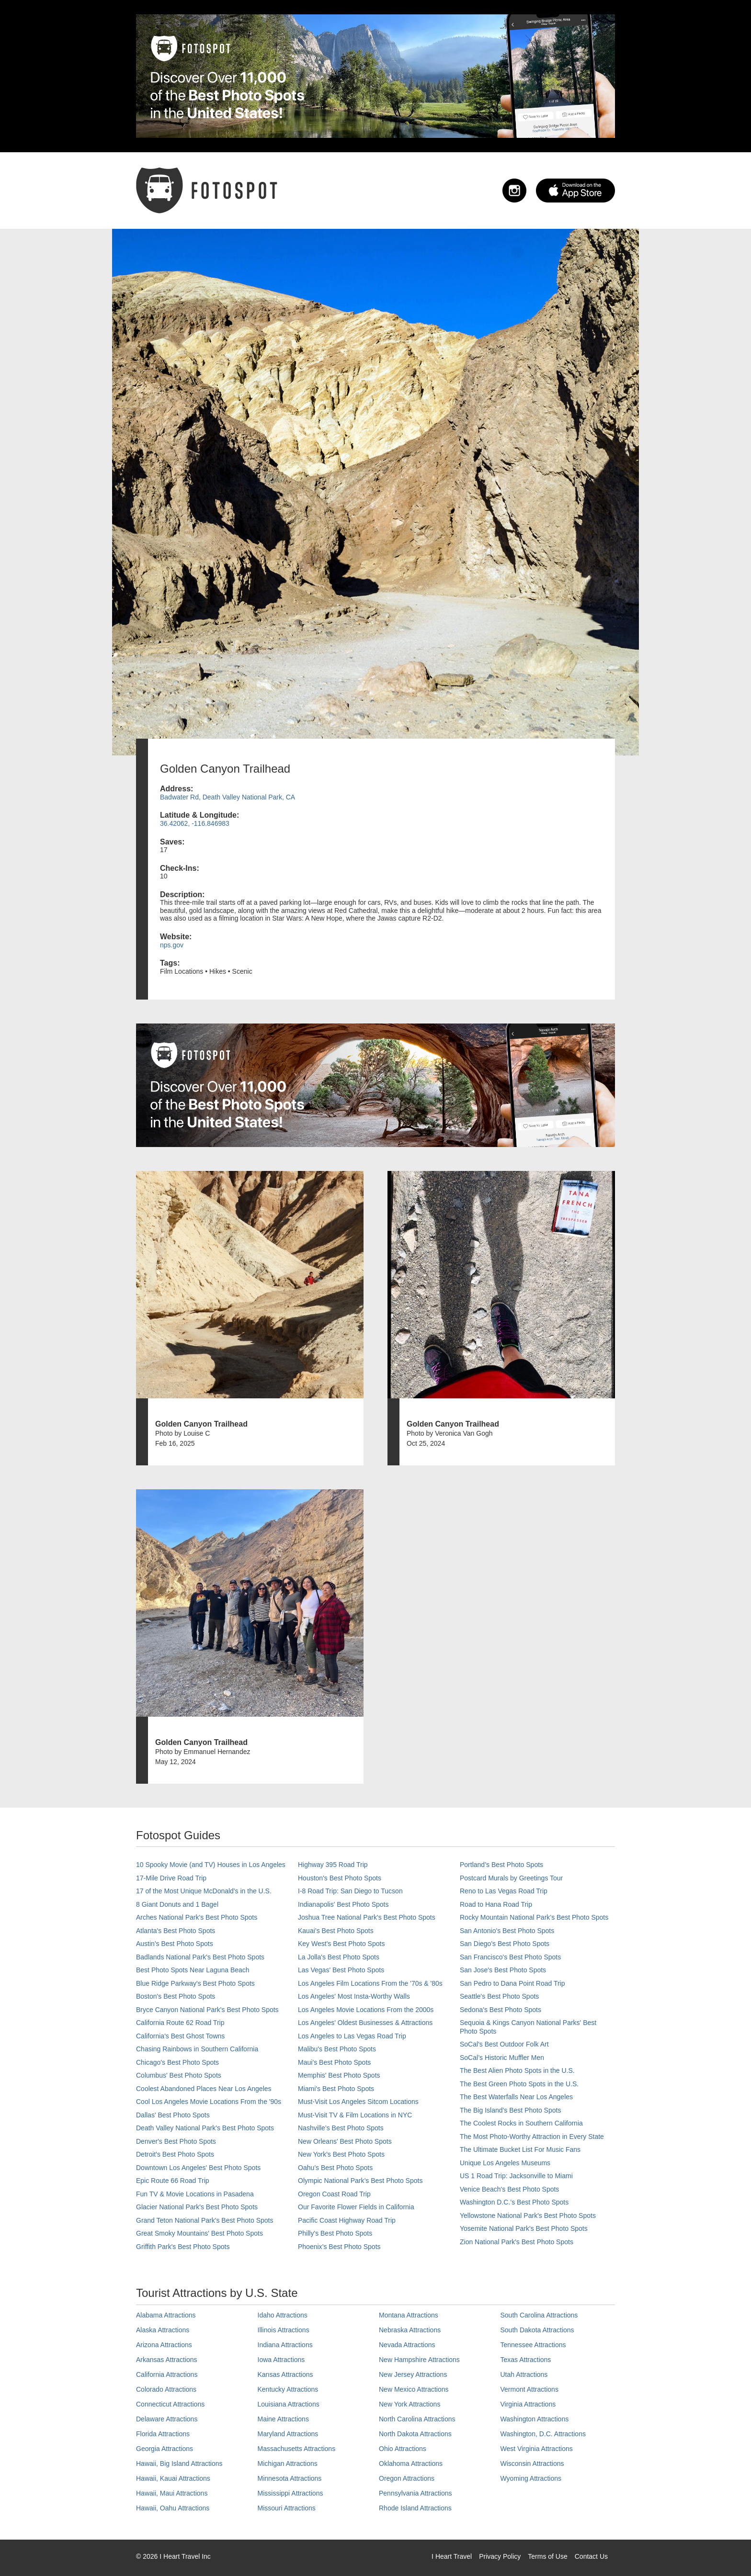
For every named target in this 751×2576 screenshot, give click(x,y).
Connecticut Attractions (170, 2404)
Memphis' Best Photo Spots (339, 2075)
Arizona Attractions (164, 2345)
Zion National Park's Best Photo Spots (516, 2242)
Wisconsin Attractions (532, 2463)
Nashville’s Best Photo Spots (341, 2128)
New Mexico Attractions (414, 2389)
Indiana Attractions (285, 2345)
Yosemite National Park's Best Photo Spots (524, 2228)
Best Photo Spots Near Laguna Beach (193, 1970)
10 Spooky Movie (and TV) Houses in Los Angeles (210, 1864)
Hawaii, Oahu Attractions (172, 2508)
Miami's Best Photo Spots (336, 2088)
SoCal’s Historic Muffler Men (502, 2057)
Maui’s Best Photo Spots (334, 2062)
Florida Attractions (163, 2434)
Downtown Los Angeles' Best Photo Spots (198, 2167)
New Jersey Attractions (413, 2374)
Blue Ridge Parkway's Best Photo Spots (195, 1983)
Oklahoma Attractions (411, 2463)
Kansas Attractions (285, 2374)
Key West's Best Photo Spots (341, 1943)
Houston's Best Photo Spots (339, 1878)
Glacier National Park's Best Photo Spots (197, 2207)
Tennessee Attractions (533, 2345)
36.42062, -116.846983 (194, 823)
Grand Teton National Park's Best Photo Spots (204, 2220)
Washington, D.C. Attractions (543, 2434)
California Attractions (166, 2374)
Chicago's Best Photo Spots (177, 2062)
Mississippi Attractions (290, 2493)
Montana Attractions (408, 2315)
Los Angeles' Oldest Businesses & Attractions (365, 2022)
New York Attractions (409, 2404)
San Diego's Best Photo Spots (504, 1943)
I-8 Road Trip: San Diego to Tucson (350, 1891)
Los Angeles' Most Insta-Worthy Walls (354, 1996)
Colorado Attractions (166, 2389)
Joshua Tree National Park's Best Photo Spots (366, 1917)
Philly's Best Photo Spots (335, 2233)
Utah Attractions (524, 2374)
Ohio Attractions (402, 2448)
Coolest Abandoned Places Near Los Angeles (204, 2088)
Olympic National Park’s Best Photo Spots (360, 2180)
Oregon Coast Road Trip (334, 2194)
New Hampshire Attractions (419, 2359)
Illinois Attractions (283, 2330)
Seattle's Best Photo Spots (499, 1996)
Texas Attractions (526, 2359)
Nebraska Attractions (410, 2330)
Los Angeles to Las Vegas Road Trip (352, 2036)
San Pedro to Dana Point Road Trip (512, 1983)
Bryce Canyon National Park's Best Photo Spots (207, 2010)
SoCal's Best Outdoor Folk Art (504, 2044)
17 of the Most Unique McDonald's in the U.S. (204, 1891)
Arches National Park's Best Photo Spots (196, 1917)
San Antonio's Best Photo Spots (507, 1931)
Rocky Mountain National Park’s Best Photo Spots (534, 1917)
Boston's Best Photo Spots (175, 1996)
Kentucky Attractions (288, 2389)
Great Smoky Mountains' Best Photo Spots (199, 2233)
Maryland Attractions (288, 2434)
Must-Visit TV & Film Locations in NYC (355, 2115)
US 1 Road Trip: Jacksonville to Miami (516, 2176)
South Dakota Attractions (537, 2330)
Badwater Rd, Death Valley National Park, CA (227, 797)
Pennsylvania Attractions (415, 2493)
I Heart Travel (452, 2556)
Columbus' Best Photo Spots (178, 2075)
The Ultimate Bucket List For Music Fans (520, 2149)
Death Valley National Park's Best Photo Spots (205, 2128)
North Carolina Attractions (417, 2419)
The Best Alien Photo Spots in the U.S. (517, 2070)
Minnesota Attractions (290, 2478)
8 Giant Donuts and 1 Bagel (177, 1904)
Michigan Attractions (288, 2463)
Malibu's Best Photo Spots (337, 2049)
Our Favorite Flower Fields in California (356, 2207)
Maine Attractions (283, 2419)
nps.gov (171, 945)
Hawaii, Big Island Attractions (179, 2463)
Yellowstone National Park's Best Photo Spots (528, 2215)
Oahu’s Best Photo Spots (335, 2167)
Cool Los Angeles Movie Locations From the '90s (208, 2101)
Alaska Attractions (162, 2330)
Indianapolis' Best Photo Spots (343, 1904)
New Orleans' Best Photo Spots (345, 2141)
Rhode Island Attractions (415, 2508)
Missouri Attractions (287, 2508)
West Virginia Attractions (537, 2448)
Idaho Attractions (282, 2315)
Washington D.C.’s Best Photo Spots (514, 2202)
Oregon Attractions (406, 2478)
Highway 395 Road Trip (333, 1864)
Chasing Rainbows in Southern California (197, 2049)
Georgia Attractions (164, 2448)
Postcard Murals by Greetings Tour (511, 1878)
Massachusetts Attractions (297, 2448)
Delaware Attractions (166, 2419)
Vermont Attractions (529, 2389)
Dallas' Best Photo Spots (173, 2115)
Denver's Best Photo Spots (176, 2141)
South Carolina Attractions (539, 2315)
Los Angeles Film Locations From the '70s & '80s (370, 1983)
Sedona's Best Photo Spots (500, 2010)
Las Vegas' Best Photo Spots (341, 1970)
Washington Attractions (535, 2419)
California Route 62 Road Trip (180, 2022)
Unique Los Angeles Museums (505, 2163)
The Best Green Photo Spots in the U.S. (519, 2084)
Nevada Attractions (407, 2345)
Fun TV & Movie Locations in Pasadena (195, 2194)
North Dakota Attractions (415, 2434)
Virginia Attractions (528, 2404)
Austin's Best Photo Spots (174, 1943)
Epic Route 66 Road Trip (172, 2180)
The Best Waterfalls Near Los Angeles (516, 2097)
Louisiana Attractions (288, 2404)
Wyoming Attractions (531, 2478)
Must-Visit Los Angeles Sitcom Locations (358, 2101)
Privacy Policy (500, 2556)
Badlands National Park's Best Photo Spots (200, 1957)
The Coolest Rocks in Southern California (521, 2123)
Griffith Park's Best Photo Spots (182, 2246)
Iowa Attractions (281, 2359)
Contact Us (591, 2556)
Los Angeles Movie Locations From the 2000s (365, 2010)
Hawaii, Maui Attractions (171, 2493)
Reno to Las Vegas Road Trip (503, 1891)
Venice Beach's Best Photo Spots (509, 2189)
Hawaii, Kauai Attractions (173, 2478)
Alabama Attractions (166, 2315)
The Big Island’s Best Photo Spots (510, 2110)
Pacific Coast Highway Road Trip (347, 2220)
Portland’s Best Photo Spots (501, 1864)
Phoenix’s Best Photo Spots (339, 2246)
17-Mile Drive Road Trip (171, 1878)
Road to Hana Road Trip (496, 1904)
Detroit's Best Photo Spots (175, 2154)
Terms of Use (547, 2556)
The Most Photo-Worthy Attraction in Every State (532, 2136)
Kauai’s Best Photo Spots (336, 1931)
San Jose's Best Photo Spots (503, 1970)
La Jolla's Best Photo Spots (338, 1957)
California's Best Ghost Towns (180, 2036)
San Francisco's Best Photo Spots (510, 1957)
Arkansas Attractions (166, 2359)
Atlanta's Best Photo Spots (175, 1931)
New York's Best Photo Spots (341, 2154)
